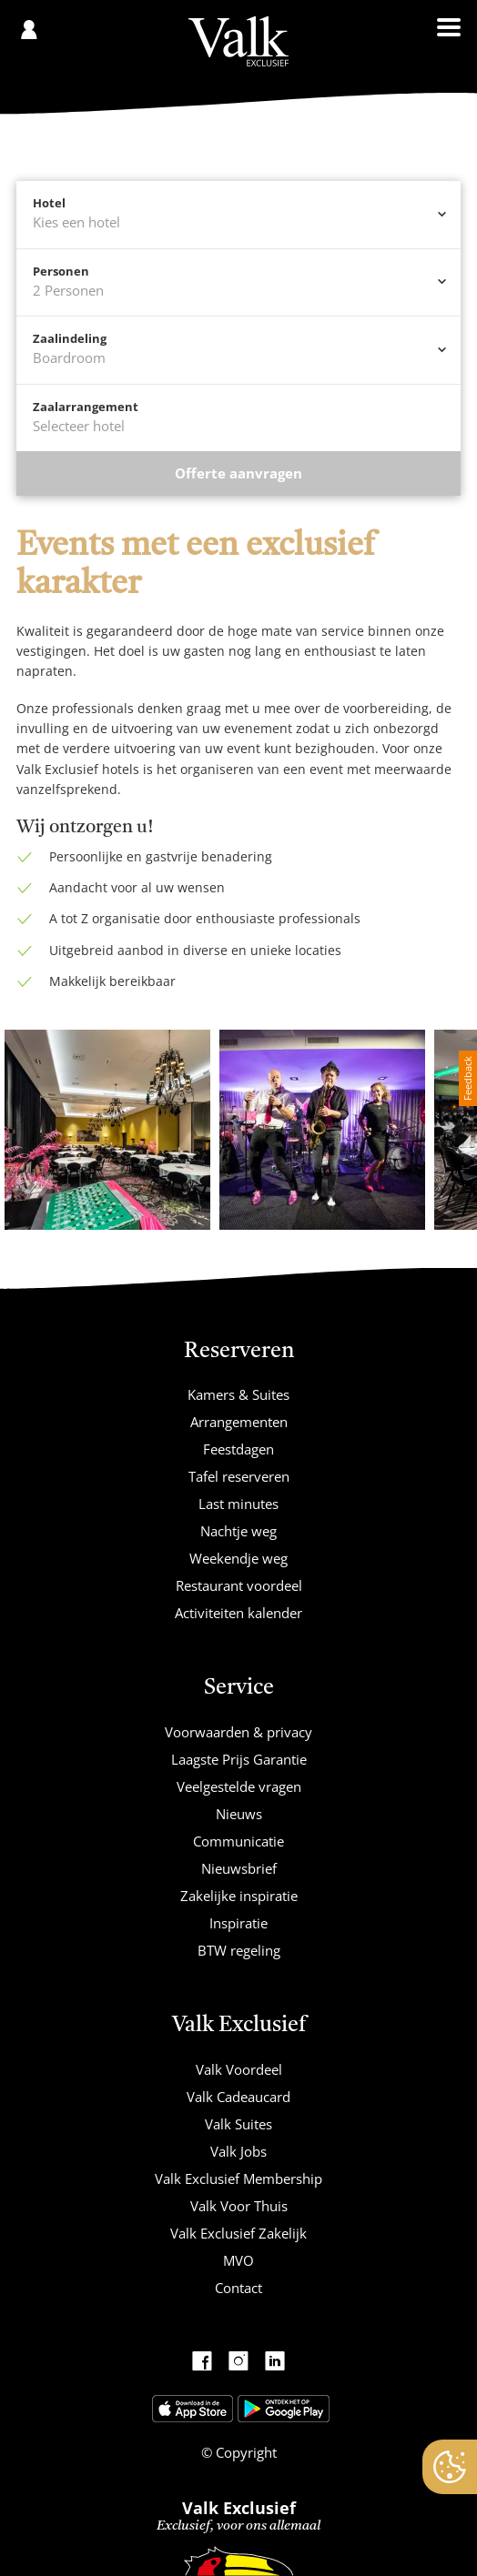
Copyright (244, 2452)
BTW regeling (239, 1950)
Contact (238, 2288)
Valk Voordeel (239, 2069)
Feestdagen (238, 1449)
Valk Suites (238, 2124)
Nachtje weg (238, 1531)
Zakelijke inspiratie (239, 1896)
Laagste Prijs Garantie (239, 1759)
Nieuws (239, 1814)
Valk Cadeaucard (238, 2097)
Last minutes (238, 1503)
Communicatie (238, 1841)
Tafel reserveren (238, 1476)
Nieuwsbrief (239, 1868)
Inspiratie (238, 1923)
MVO (238, 2260)
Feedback (467, 1078)
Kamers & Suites (238, 1394)
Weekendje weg (238, 1558)
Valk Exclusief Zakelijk (238, 2233)
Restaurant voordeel (239, 1585)
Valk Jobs (238, 2151)
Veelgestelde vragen (239, 1786)
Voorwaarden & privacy (238, 1732)
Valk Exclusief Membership (238, 2178)
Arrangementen (239, 1422)
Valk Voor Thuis (239, 2206)
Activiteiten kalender (238, 1613)
